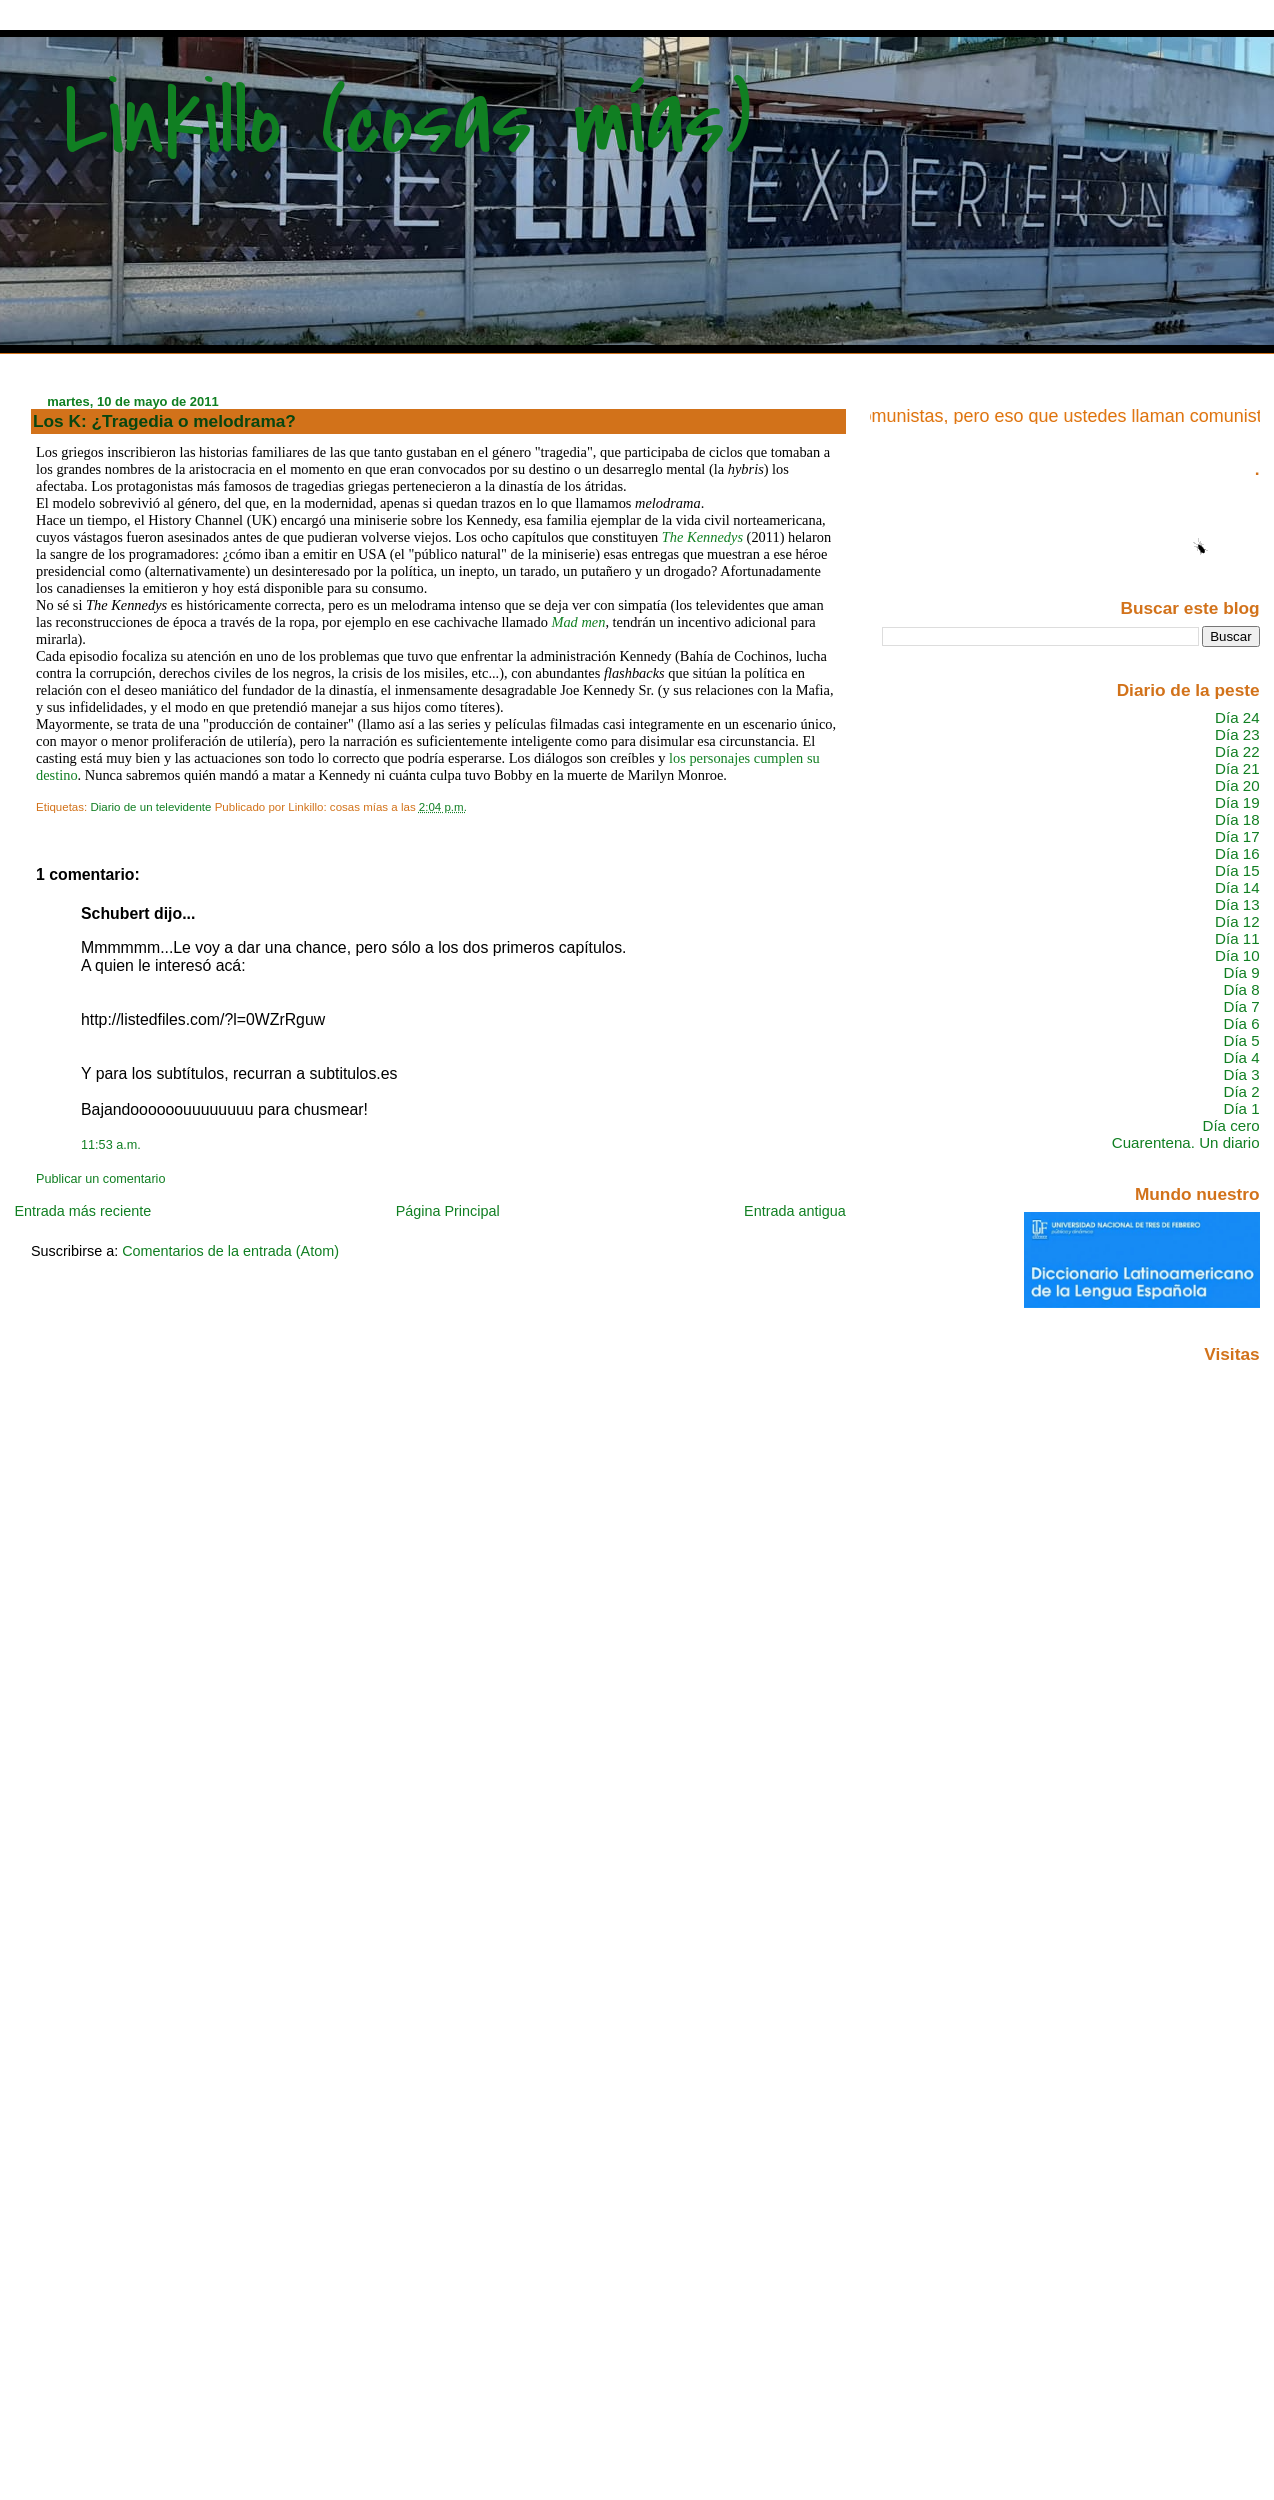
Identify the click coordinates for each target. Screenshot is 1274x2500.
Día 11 (1237, 938)
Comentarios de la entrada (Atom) (230, 1251)
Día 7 (1241, 1006)
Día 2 (1241, 1091)
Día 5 (1241, 1040)
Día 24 (1237, 717)
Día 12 (1237, 921)
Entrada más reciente (82, 1211)
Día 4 (1241, 1057)
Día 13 (1237, 904)
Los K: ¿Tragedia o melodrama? (164, 421)
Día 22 (1237, 751)
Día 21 (1237, 768)
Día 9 (1241, 972)
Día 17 (1237, 836)
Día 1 (1241, 1108)
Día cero (1231, 1125)
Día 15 (1237, 870)
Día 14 (1237, 887)
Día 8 (1241, 989)
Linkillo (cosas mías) (408, 122)
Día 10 (1237, 955)
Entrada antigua (795, 1211)
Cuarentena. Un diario (1186, 1142)
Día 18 (1237, 819)
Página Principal (448, 1211)
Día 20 (1237, 785)
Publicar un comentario (100, 1179)
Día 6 (1241, 1023)
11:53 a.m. (111, 1145)
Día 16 (1237, 853)
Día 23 (1237, 734)
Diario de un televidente (150, 807)
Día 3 (1241, 1074)
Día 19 (1237, 802)
